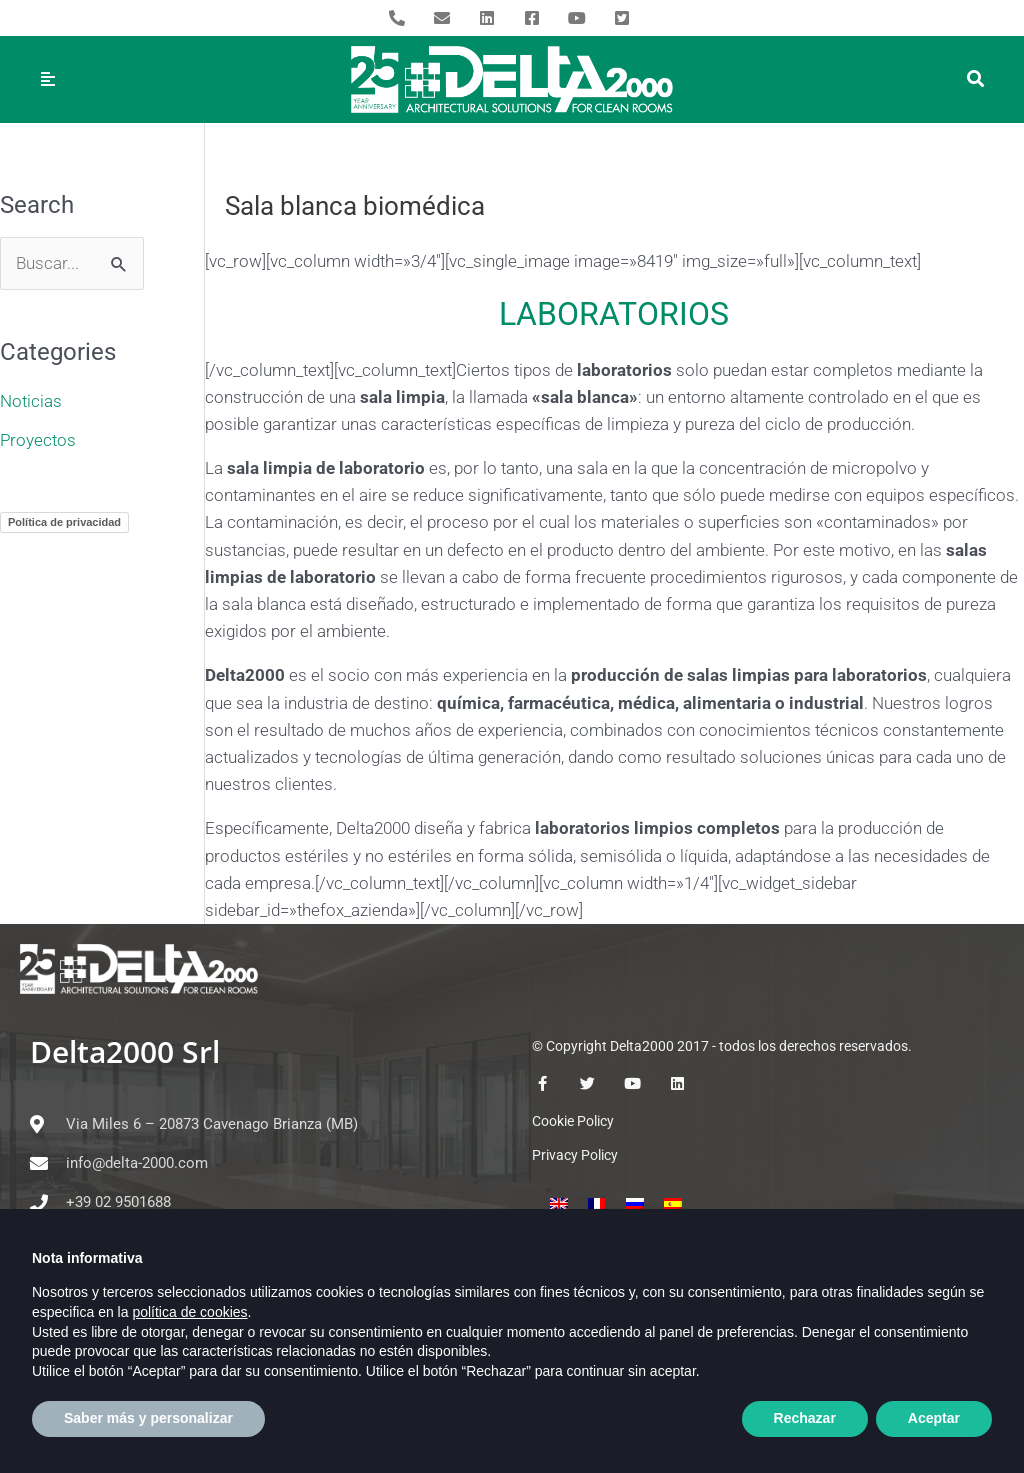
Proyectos (38, 440)
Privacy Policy (575, 1155)
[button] (976, 79)
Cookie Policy (573, 1121)
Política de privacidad (64, 522)
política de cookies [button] (189, 1349)
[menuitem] (559, 1204)
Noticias (31, 401)
